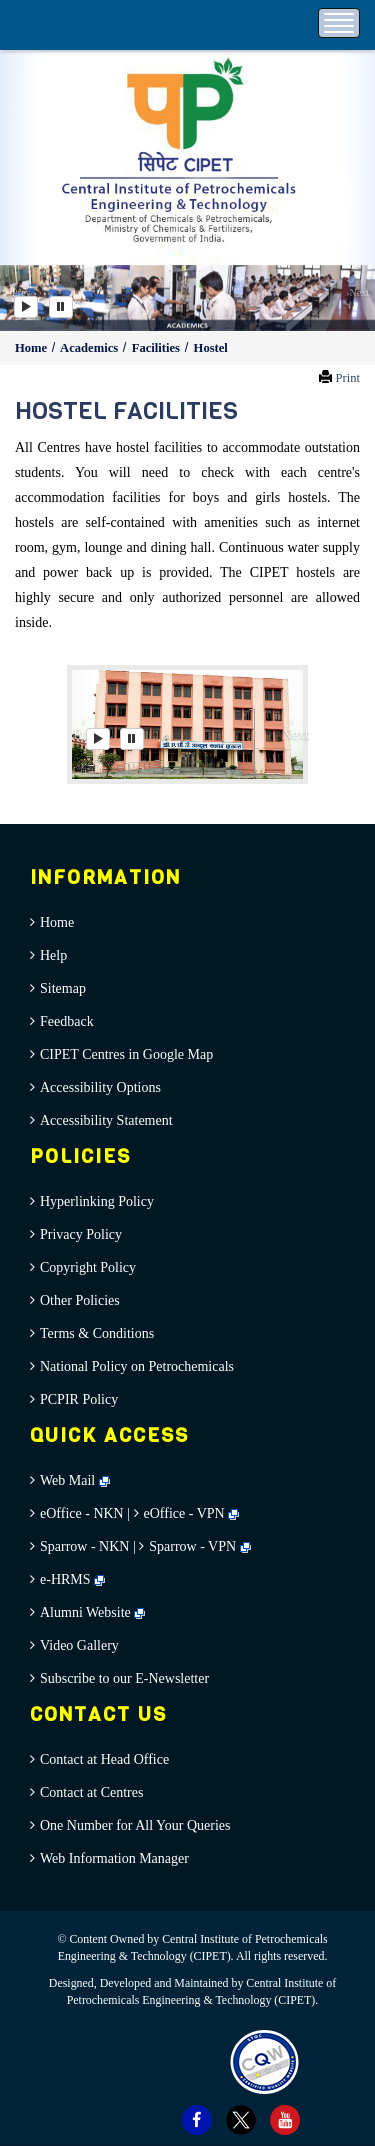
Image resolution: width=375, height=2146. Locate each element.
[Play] (26, 307)
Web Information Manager (114, 1858)
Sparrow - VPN (192, 1546)
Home (32, 348)
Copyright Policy (88, 1267)
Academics (90, 348)
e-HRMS (72, 1579)
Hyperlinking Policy (97, 1201)
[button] (357, 298)
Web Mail (75, 1480)
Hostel (211, 348)
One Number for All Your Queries (135, 1825)
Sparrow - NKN (84, 1546)
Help (53, 955)
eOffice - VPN (184, 1513)
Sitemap (63, 988)
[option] (187, 298)
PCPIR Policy (79, 1399)
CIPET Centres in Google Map (126, 1054)
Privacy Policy (81, 1234)
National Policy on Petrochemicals (137, 1366)
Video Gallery (79, 1645)
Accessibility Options (100, 1087)
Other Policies (80, 1300)
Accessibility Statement (106, 1120)
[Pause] (61, 307)
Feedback (67, 1021)
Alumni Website (92, 1612)
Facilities (157, 348)
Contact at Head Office (104, 1759)
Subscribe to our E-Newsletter (124, 1678)
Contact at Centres (91, 1792)
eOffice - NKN (82, 1513)
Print (348, 378)
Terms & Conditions (97, 1333)
